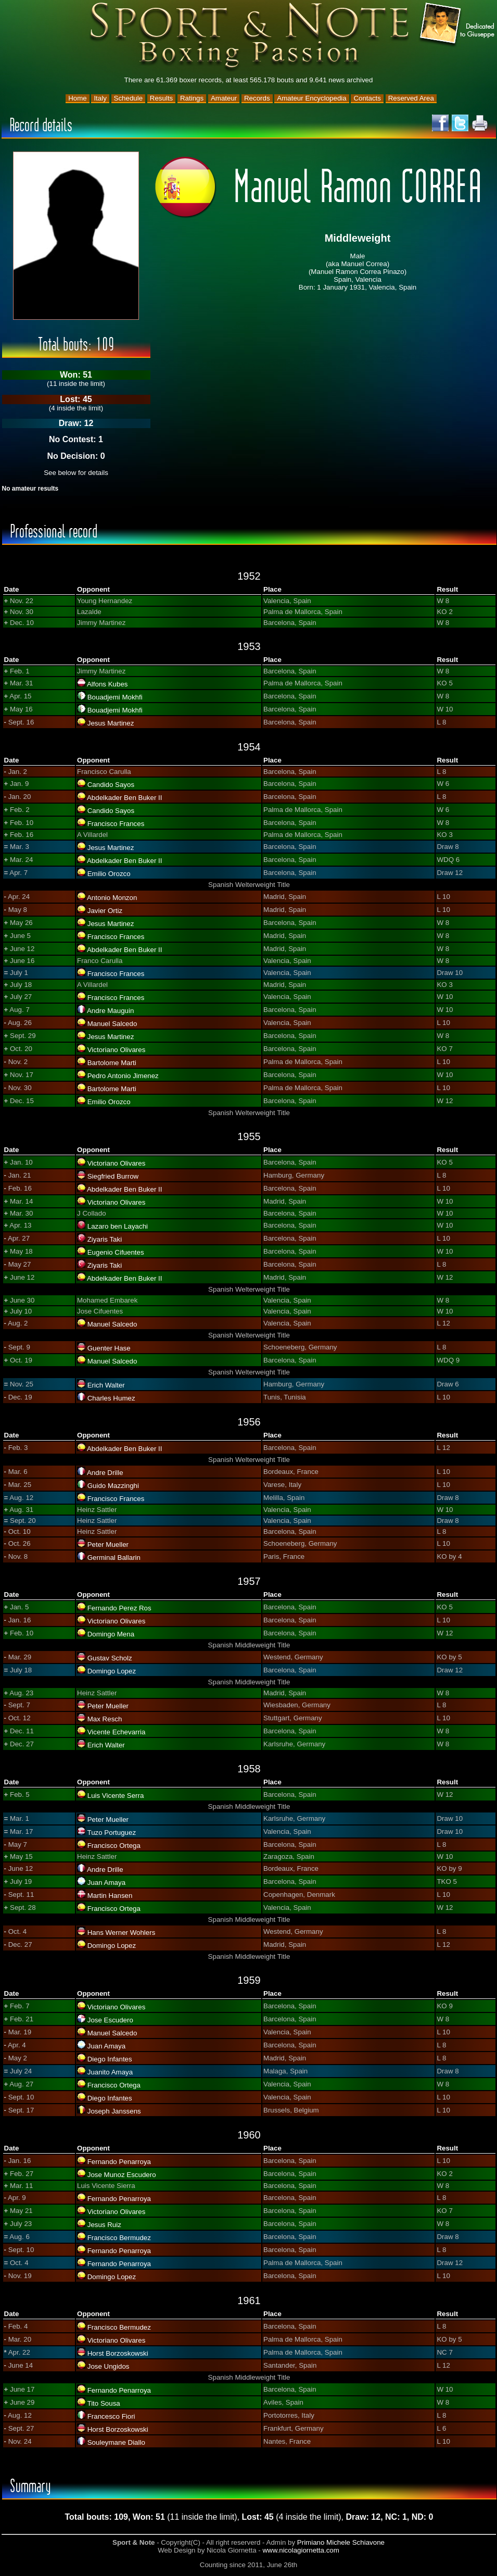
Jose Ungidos (108, 2366)
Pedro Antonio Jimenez (123, 1076)
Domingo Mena (110, 1634)
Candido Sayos (110, 785)
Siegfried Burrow (113, 1176)
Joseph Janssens (114, 2111)
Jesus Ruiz (104, 2225)
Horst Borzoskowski (117, 2353)
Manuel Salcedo (112, 1024)
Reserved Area (411, 98)
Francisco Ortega (114, 1845)
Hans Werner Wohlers (121, 1932)
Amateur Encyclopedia (311, 98)
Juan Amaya (106, 1882)
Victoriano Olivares (116, 1050)
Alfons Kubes (107, 684)
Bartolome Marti (111, 1063)
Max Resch (104, 1719)
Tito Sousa (103, 2403)
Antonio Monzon (112, 898)
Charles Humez (111, 1398)
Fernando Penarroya (119, 2162)
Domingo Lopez (111, 1671)
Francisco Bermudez (119, 2238)
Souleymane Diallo (116, 2442)
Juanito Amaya (110, 2072)
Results (161, 98)
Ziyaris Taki (104, 1239)
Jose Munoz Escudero (121, 2175)
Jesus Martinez (110, 723)
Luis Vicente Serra (115, 1795)
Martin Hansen (110, 1895)
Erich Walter (106, 1385)
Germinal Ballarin (114, 1557)
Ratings (191, 98)
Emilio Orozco (109, 874)
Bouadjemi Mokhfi (115, 697)
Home (77, 98)
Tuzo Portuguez (111, 1832)
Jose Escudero (110, 2020)
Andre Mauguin (110, 1011)
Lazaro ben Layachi (117, 1226)
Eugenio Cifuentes (115, 1252)
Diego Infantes (109, 2059)
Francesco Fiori (111, 2416)
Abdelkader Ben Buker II (124, 798)
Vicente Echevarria (116, 1732)
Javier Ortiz (104, 911)
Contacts (367, 98)
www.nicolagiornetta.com (300, 2550)
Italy (100, 98)
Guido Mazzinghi (113, 1486)
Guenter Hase (109, 1348)
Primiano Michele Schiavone (341, 2542)
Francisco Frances (116, 824)
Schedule (128, 98)
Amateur (224, 98)
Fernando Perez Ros (119, 1608)
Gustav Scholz (109, 1658)
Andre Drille (105, 1473)
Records (257, 98)
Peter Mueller (108, 1544)
